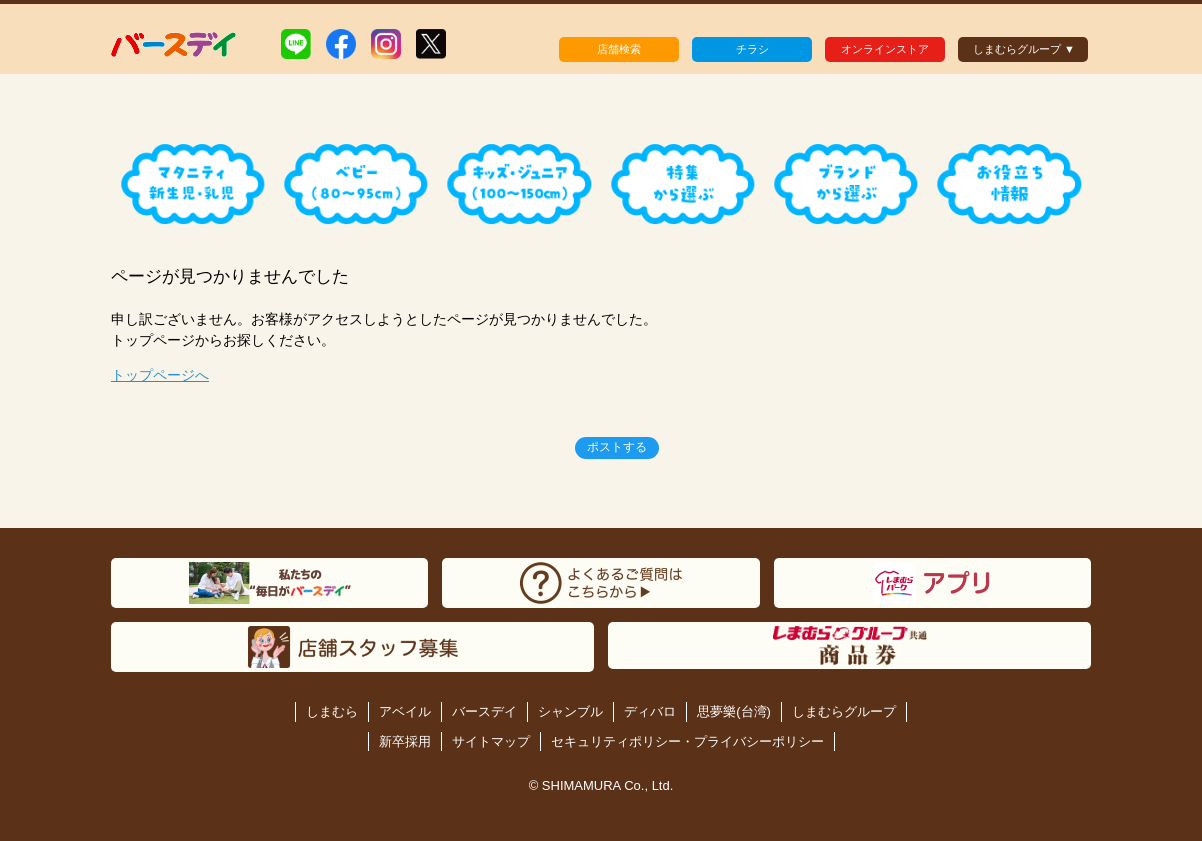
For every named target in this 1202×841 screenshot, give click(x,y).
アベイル (405, 711)
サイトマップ (491, 741)
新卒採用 (405, 741)
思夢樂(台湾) (734, 711)
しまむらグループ (844, 711)
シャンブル (570, 711)
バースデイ (484, 711)
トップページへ (160, 375)
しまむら (332, 711)
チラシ (752, 49)
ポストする (617, 447)
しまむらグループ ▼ (1024, 49)
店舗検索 (619, 49)
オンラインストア (885, 49)
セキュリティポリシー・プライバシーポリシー (687, 741)
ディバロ (650, 711)
